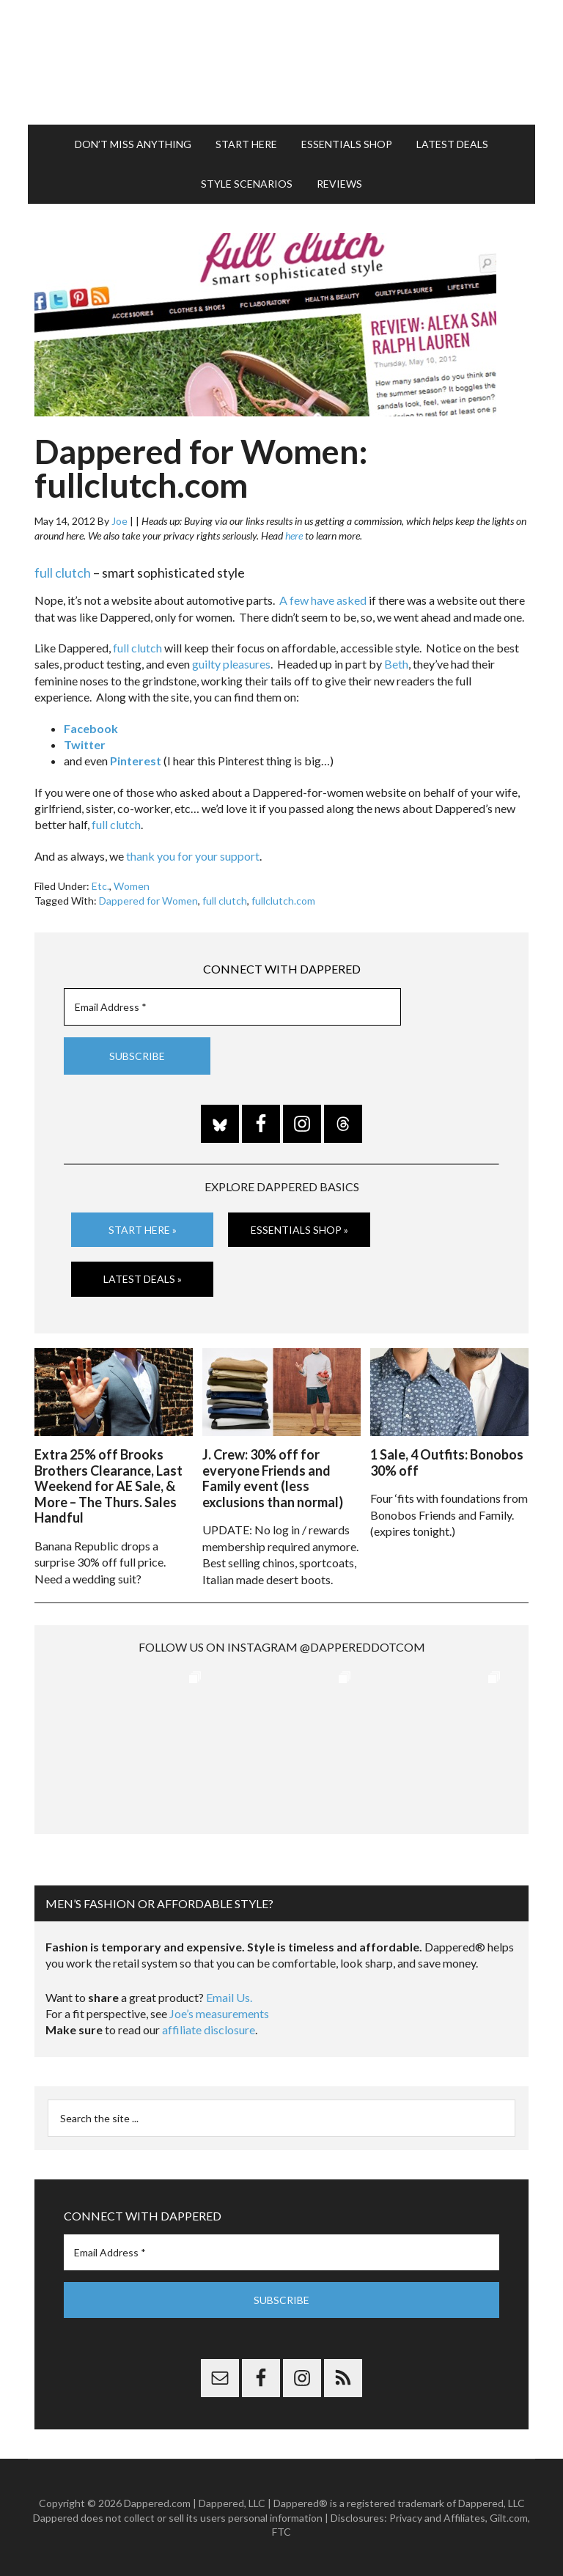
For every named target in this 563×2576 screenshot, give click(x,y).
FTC (281, 2531)
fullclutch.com (283, 900)
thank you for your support (193, 856)
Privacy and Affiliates (437, 2517)
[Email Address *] (232, 1007)
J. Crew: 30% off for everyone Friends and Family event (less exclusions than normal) (272, 1478)
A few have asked (323, 600)
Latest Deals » (142, 1279)
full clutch (62, 572)
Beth (396, 664)
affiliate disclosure (208, 2029)
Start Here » (142, 1229)
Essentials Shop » (299, 1229)
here (294, 535)
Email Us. (229, 1997)
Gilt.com (509, 2517)
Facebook (91, 728)
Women (132, 886)
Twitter (85, 744)
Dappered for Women (148, 900)
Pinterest (135, 761)
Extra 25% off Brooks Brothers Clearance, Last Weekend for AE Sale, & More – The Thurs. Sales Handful (108, 1486)
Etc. (100, 886)
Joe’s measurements (219, 2013)
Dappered (281, 62)
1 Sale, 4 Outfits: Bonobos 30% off (446, 1462)
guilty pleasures (231, 664)
